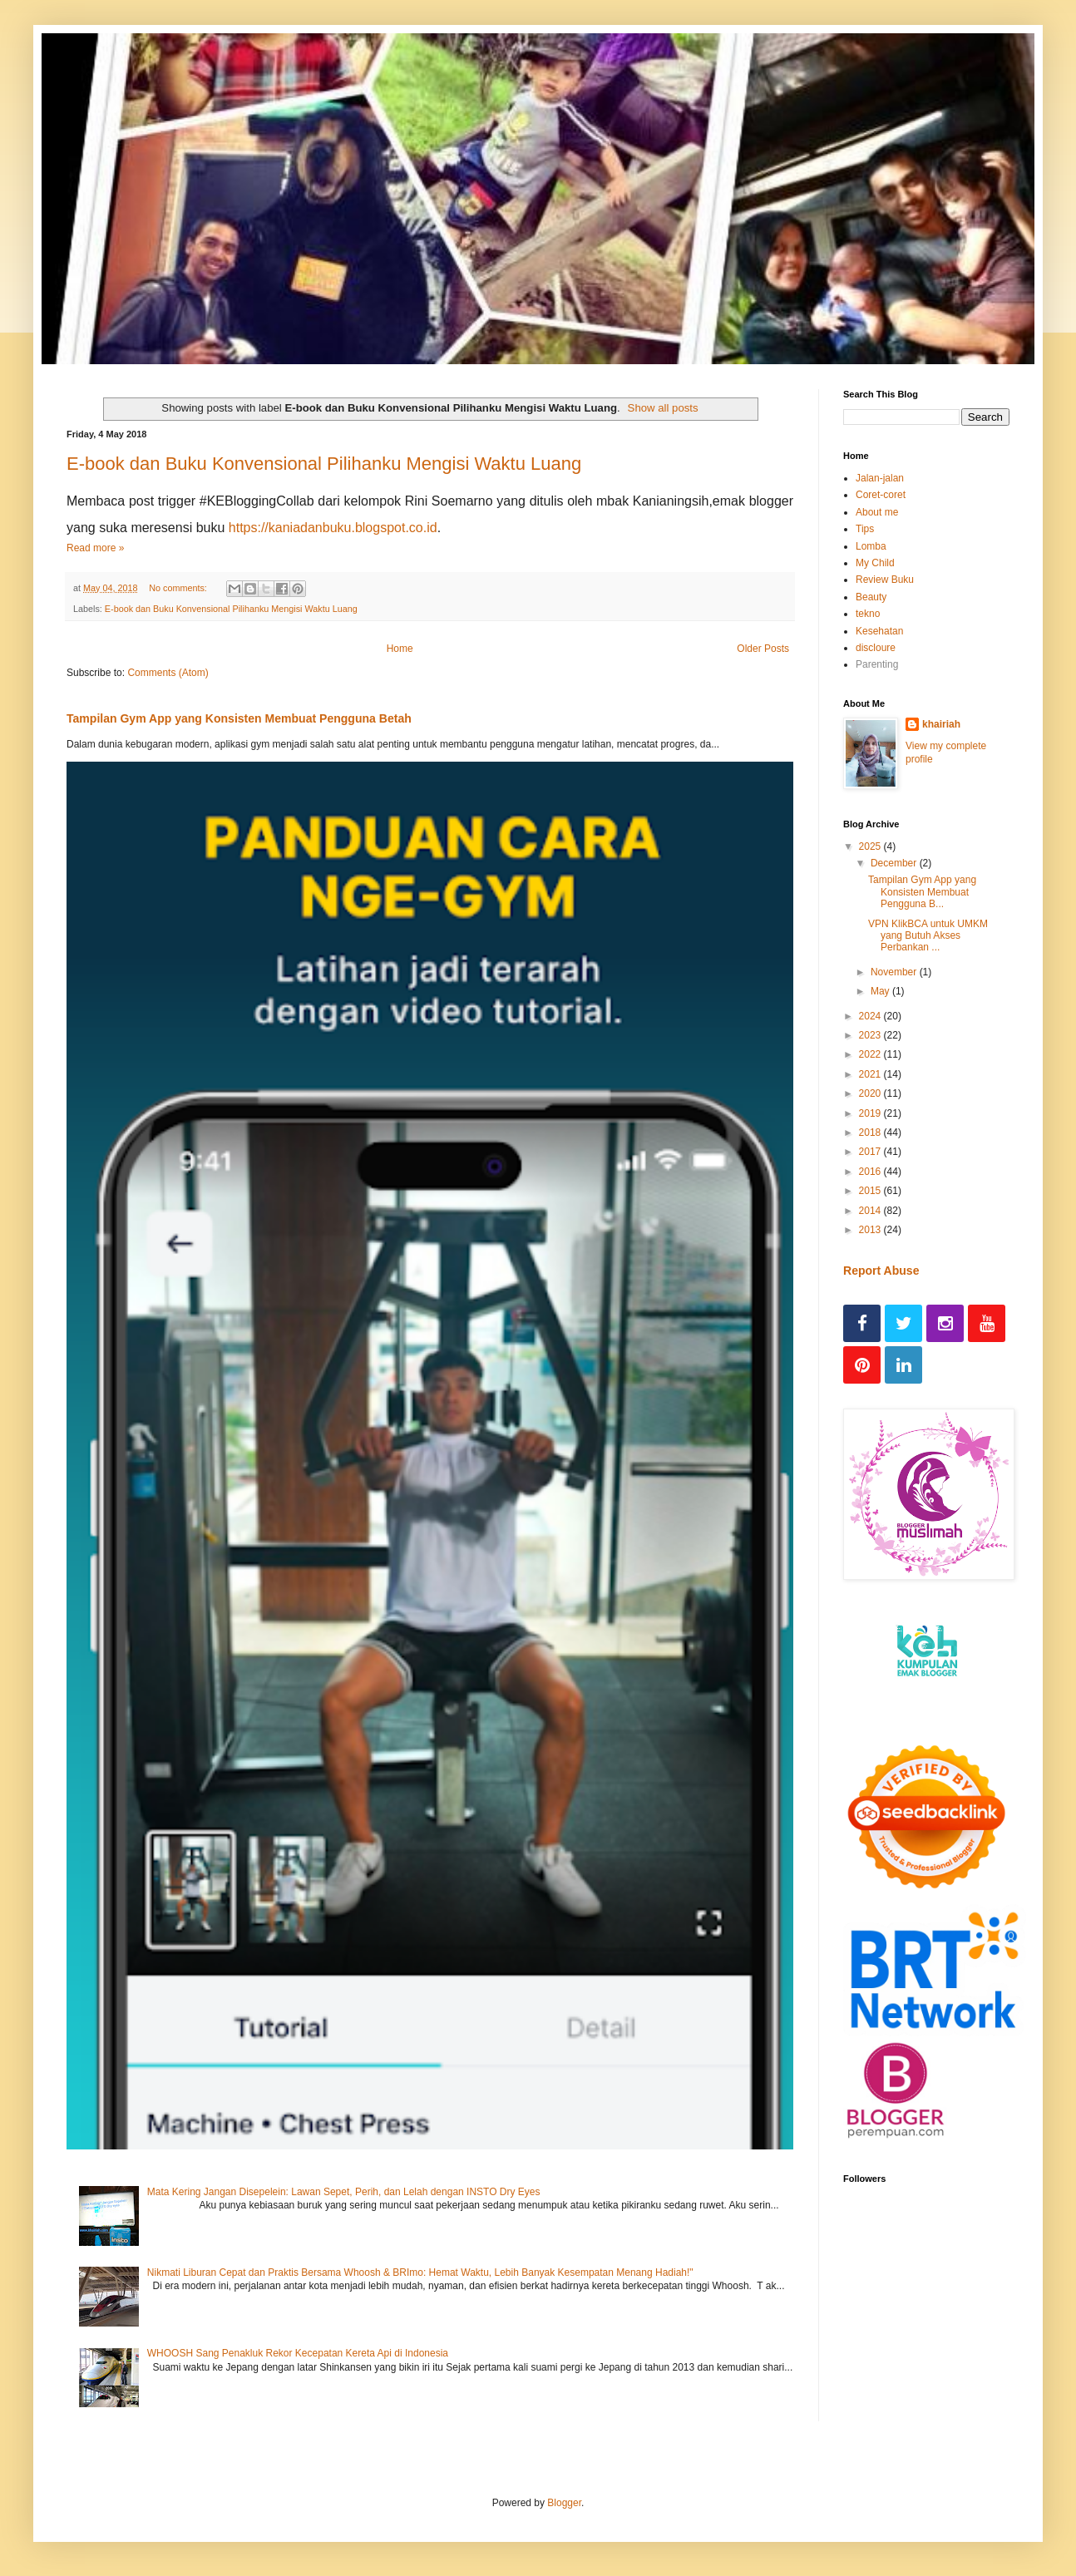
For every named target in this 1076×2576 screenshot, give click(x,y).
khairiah (941, 724)
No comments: (179, 588)
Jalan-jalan (880, 478)
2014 (871, 1210)
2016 (871, 1171)
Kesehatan (879, 631)
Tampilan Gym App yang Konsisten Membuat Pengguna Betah (239, 718)
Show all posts (663, 408)
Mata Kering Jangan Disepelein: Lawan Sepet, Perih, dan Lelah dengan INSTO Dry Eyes (343, 2192)
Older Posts (763, 648)
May (881, 991)
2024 (871, 1016)
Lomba (871, 546)
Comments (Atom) (167, 673)
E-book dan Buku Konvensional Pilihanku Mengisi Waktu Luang (324, 463)
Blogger (564, 2503)
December (895, 863)
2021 (871, 1074)
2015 (871, 1191)
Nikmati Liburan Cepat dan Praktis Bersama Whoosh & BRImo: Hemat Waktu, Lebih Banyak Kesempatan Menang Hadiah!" (420, 2272)
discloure (876, 648)
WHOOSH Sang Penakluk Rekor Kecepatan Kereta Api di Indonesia (297, 2353)
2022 (871, 1054)
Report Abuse (881, 1270)
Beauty (871, 597)
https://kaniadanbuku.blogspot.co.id (333, 528)
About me (877, 512)
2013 (871, 1230)
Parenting (877, 664)
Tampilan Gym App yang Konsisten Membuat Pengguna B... (922, 892)
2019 (871, 1113)
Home (400, 648)
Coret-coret (881, 495)
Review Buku (885, 579)
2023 (871, 1035)
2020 (871, 1093)
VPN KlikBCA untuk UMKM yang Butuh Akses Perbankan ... (928, 936)
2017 (871, 1151)
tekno (868, 613)
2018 (871, 1132)
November (895, 972)
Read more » (95, 548)
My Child (875, 563)
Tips (865, 529)
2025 (871, 846)
